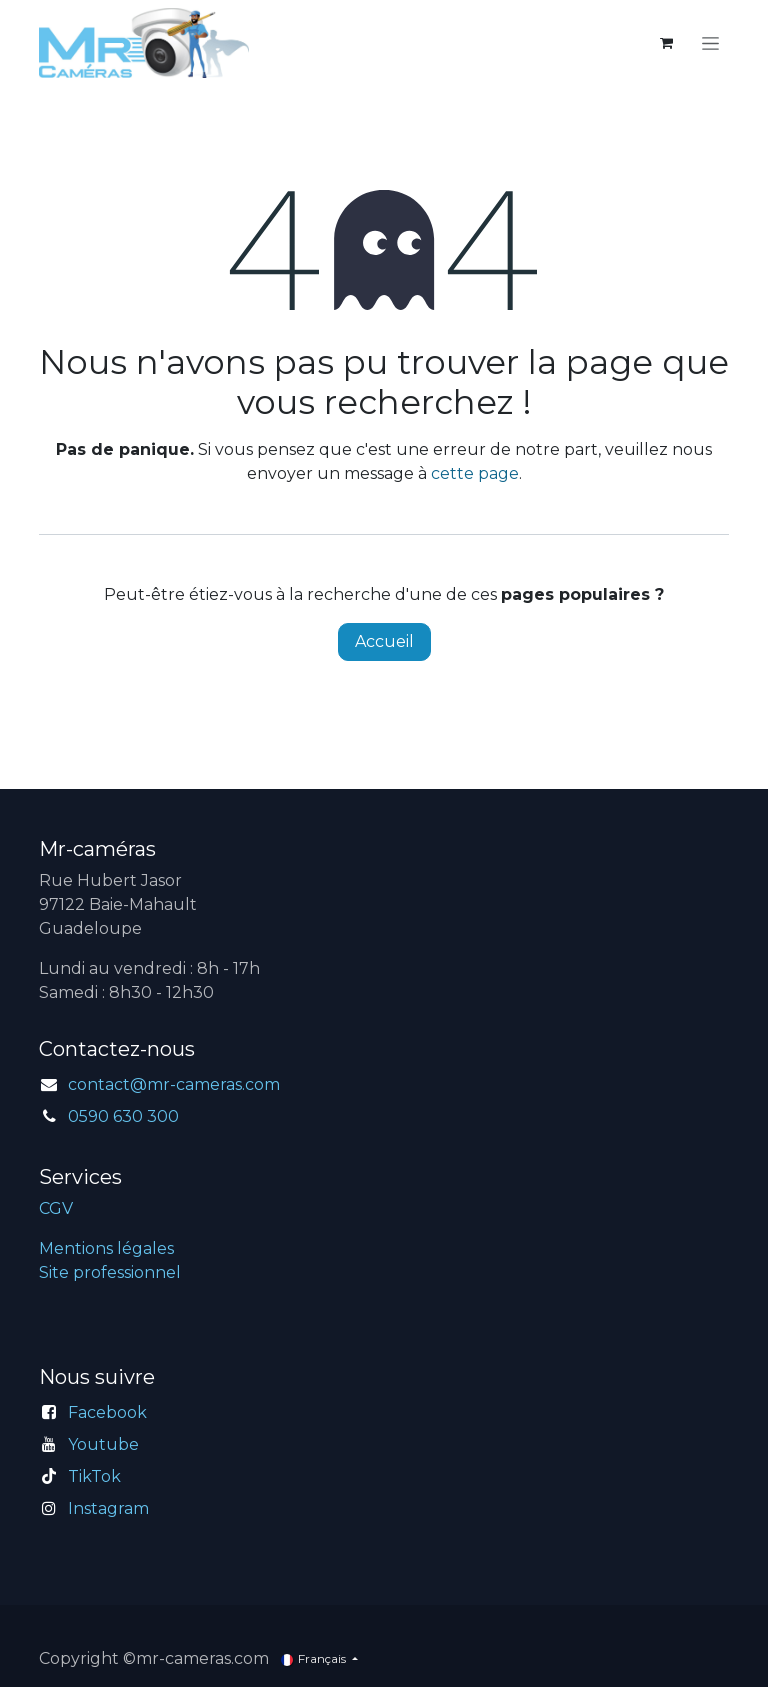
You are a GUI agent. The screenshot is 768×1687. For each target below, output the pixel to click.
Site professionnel (110, 1272)
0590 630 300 (123, 1116)
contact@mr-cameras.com (174, 1084)
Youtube (103, 1444)
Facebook (107, 1412)
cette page (475, 473)
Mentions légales (106, 1248)
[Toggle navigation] (710, 43)
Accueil (384, 641)
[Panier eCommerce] (666, 43)
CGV (56, 1208)
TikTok (94, 1476)
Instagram (108, 1508)
